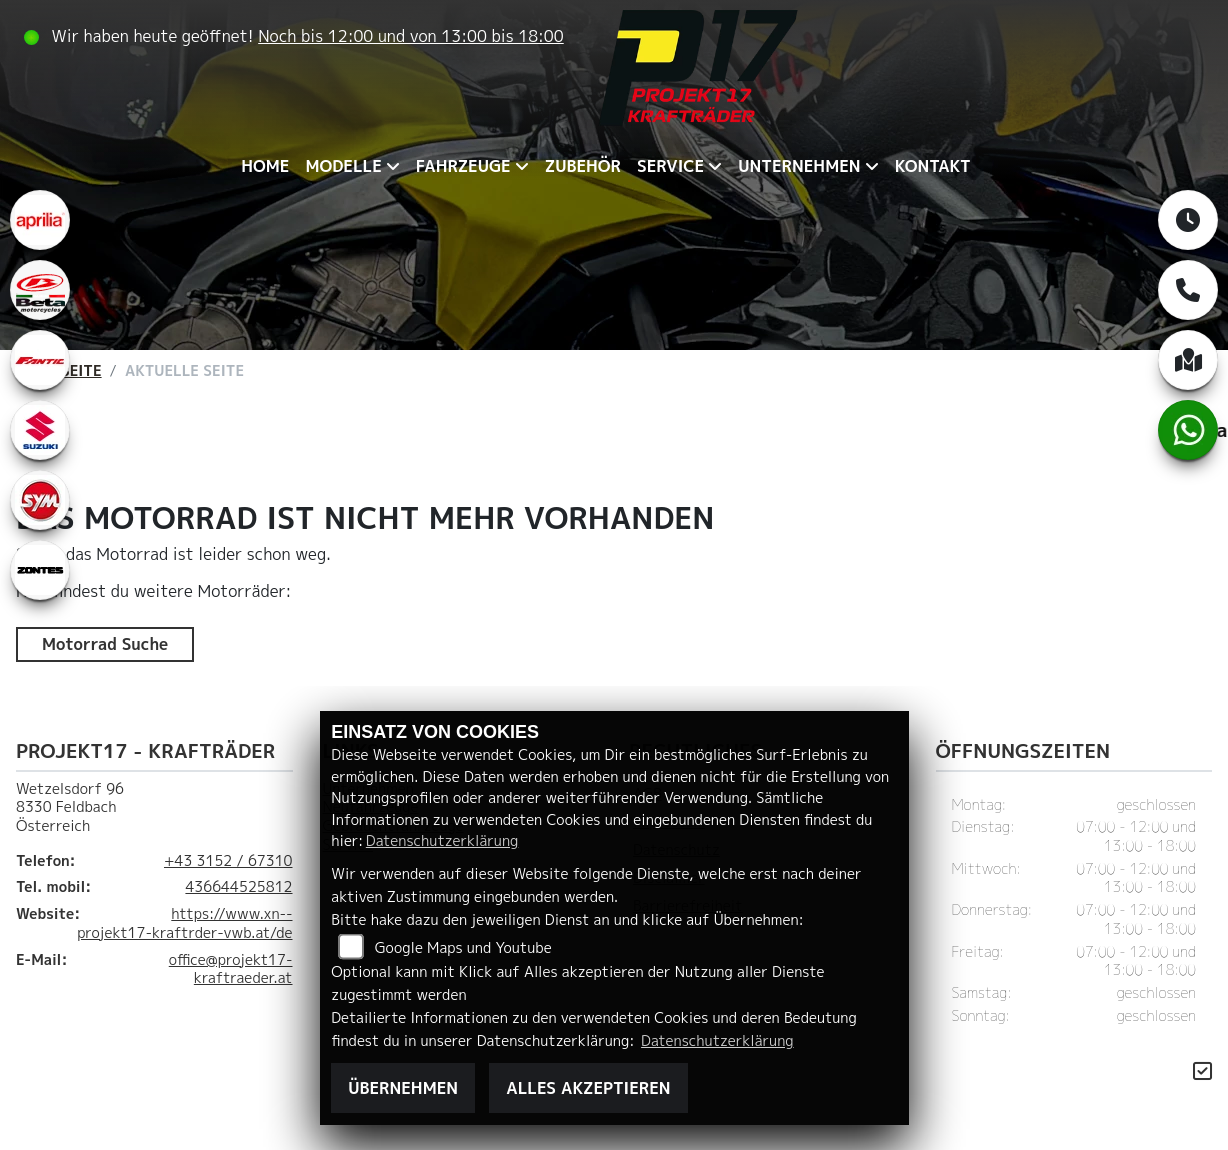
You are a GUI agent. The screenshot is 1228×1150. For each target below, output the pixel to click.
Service (670, 166)
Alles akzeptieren (588, 1088)
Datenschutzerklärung (442, 841)
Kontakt (933, 166)
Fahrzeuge (463, 166)
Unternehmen (799, 166)
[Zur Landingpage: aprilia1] (40, 220)
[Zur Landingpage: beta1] (40, 290)
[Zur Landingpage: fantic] (40, 360)
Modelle (343, 166)
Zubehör (583, 166)
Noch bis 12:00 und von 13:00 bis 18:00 (411, 36)
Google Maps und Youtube (463, 948)
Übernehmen (403, 1088)
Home (265, 166)
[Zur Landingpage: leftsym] (40, 500)
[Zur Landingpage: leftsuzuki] (40, 430)
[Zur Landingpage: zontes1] (40, 570)
